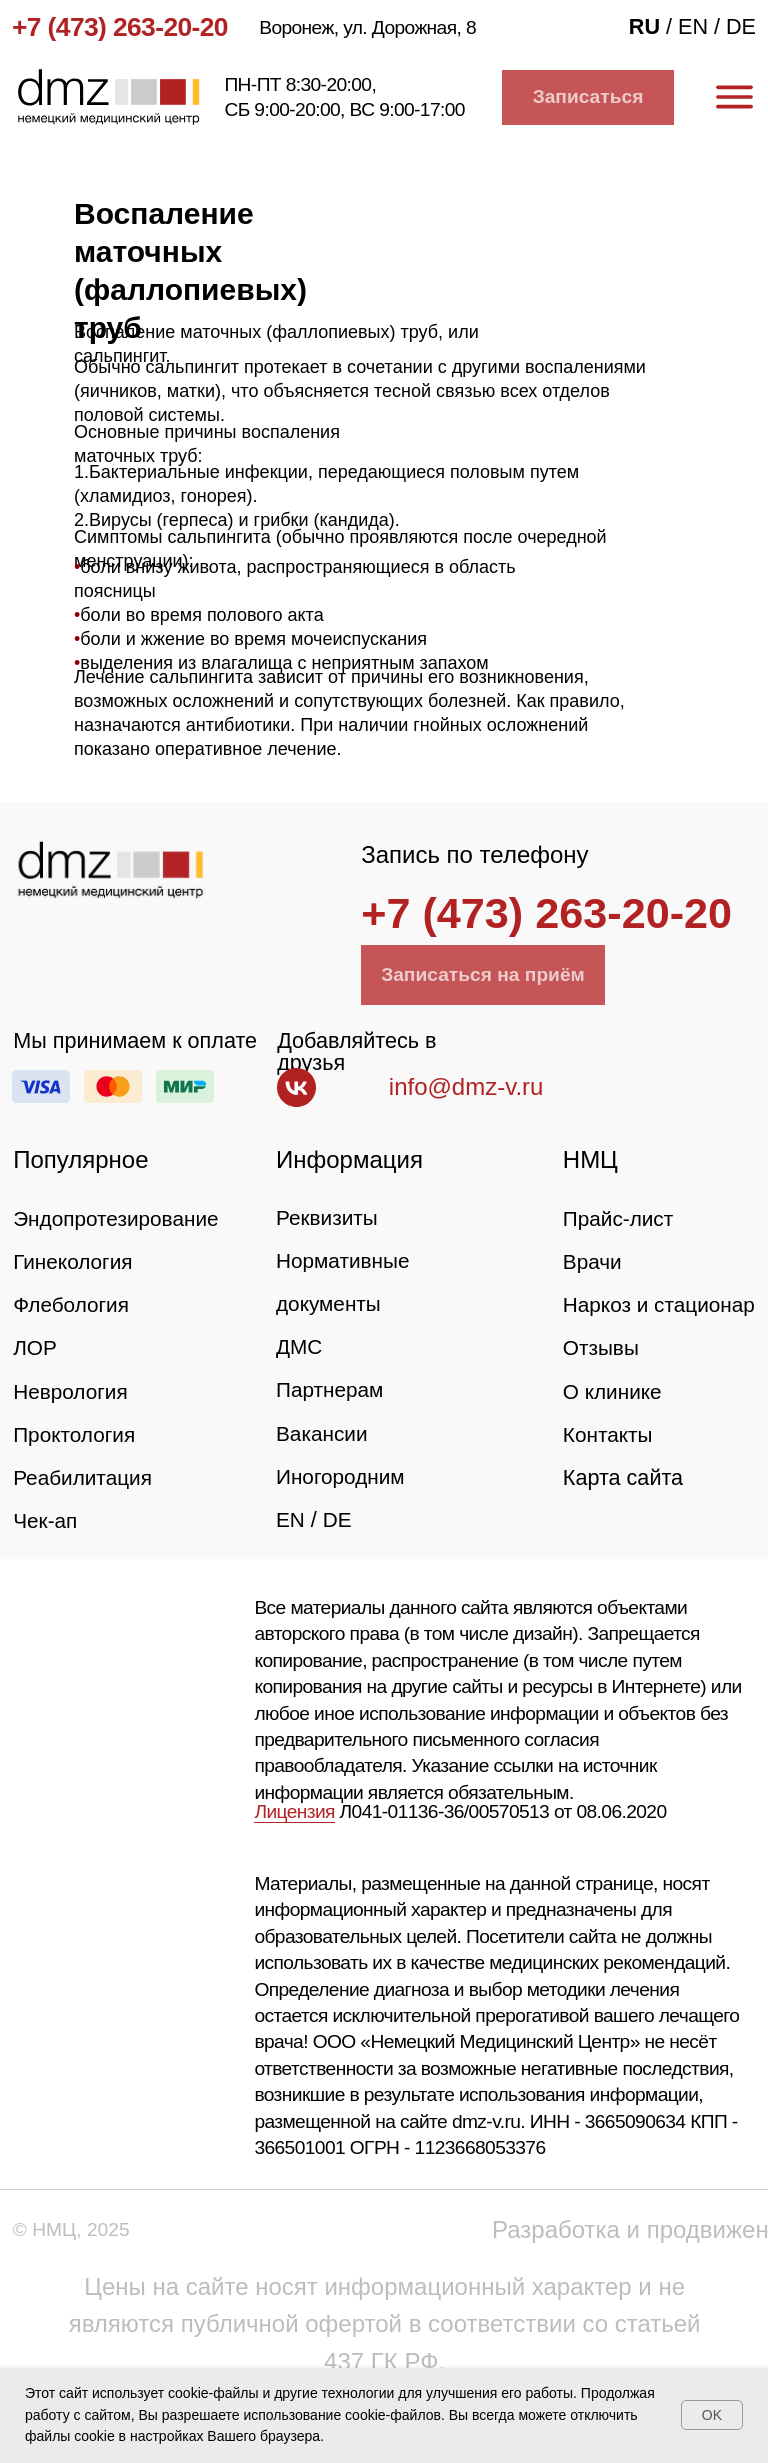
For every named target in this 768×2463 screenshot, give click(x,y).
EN (291, 1519)
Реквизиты (329, 1217)
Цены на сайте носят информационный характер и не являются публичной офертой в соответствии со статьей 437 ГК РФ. (385, 2323)
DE (339, 1519)
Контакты (609, 1477)
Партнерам (332, 1389)
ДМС (300, 1346)
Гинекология (75, 1261)
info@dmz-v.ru (466, 1086)
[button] (588, 97)
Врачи (593, 1261)
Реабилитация (85, 1477)
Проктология (76, 1434)
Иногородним (343, 1476)
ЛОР (35, 1347)
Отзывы (602, 1391)
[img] (110, 870)
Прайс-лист (620, 1218)
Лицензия (294, 1811)
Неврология (72, 1391)
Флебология (73, 1304)
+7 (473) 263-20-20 (120, 27)
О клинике (614, 1434)
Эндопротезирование (120, 1218)
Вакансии (323, 1433)
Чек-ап (46, 1520)
